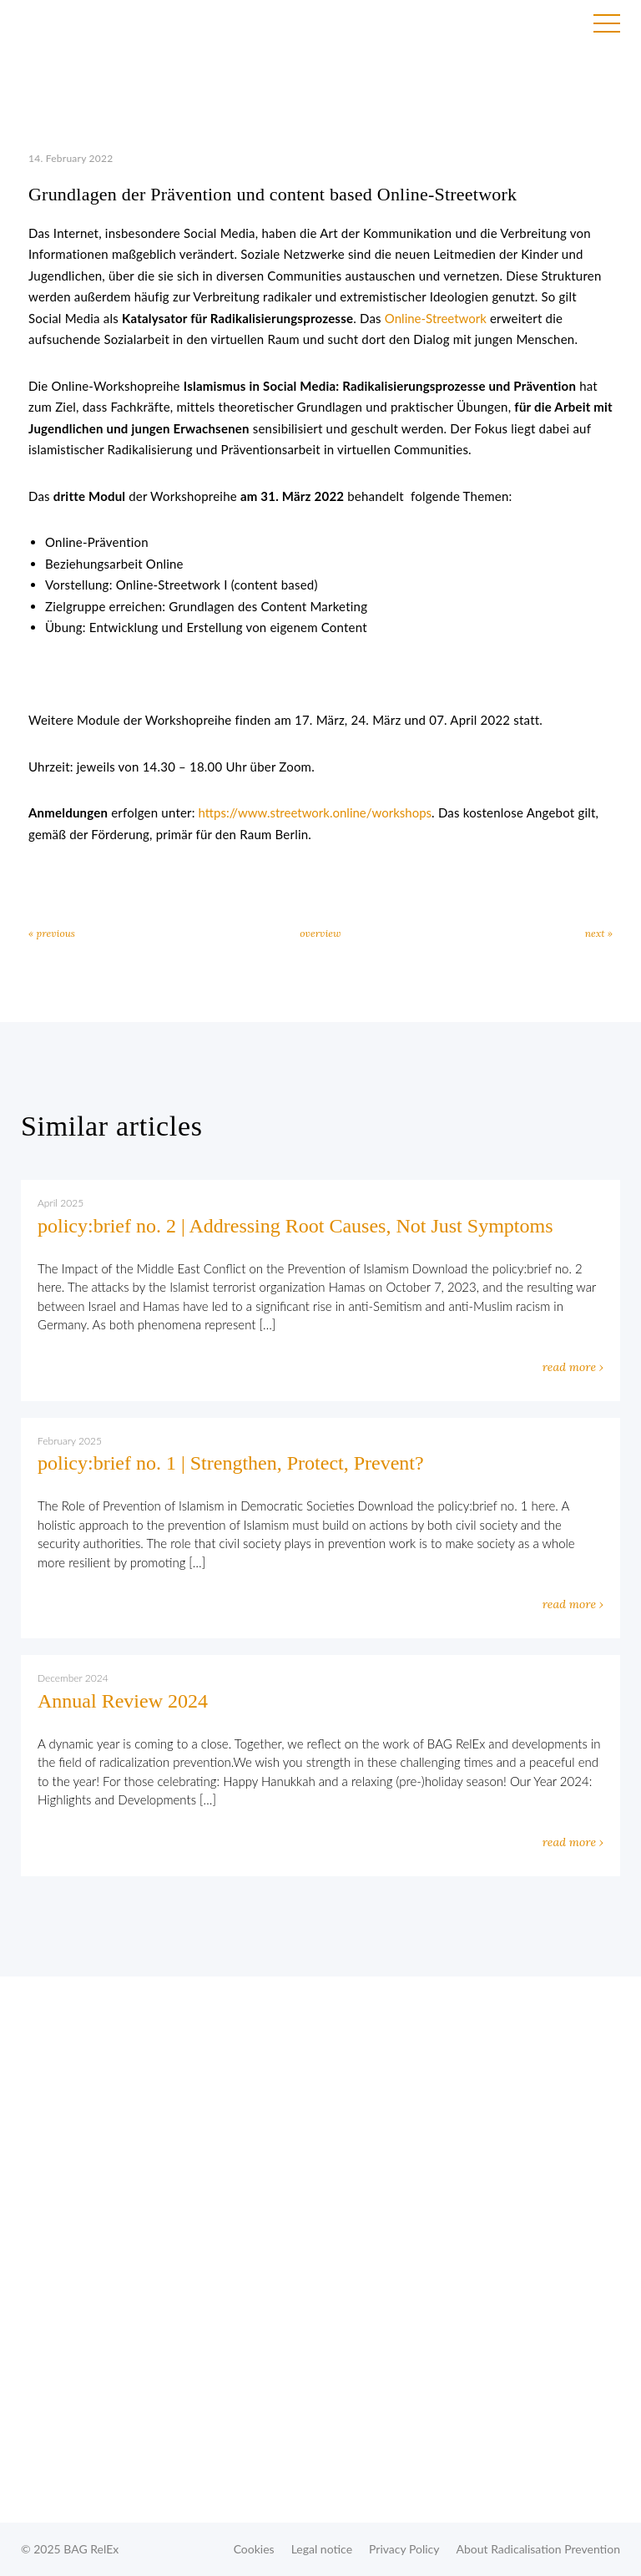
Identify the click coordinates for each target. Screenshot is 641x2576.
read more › (573, 1366)
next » (599, 933)
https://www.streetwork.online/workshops (313, 812)
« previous (51, 933)
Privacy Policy (404, 2549)
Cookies (254, 2549)
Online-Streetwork (436, 318)
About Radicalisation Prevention (538, 2549)
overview (320, 933)
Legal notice (321, 2549)
